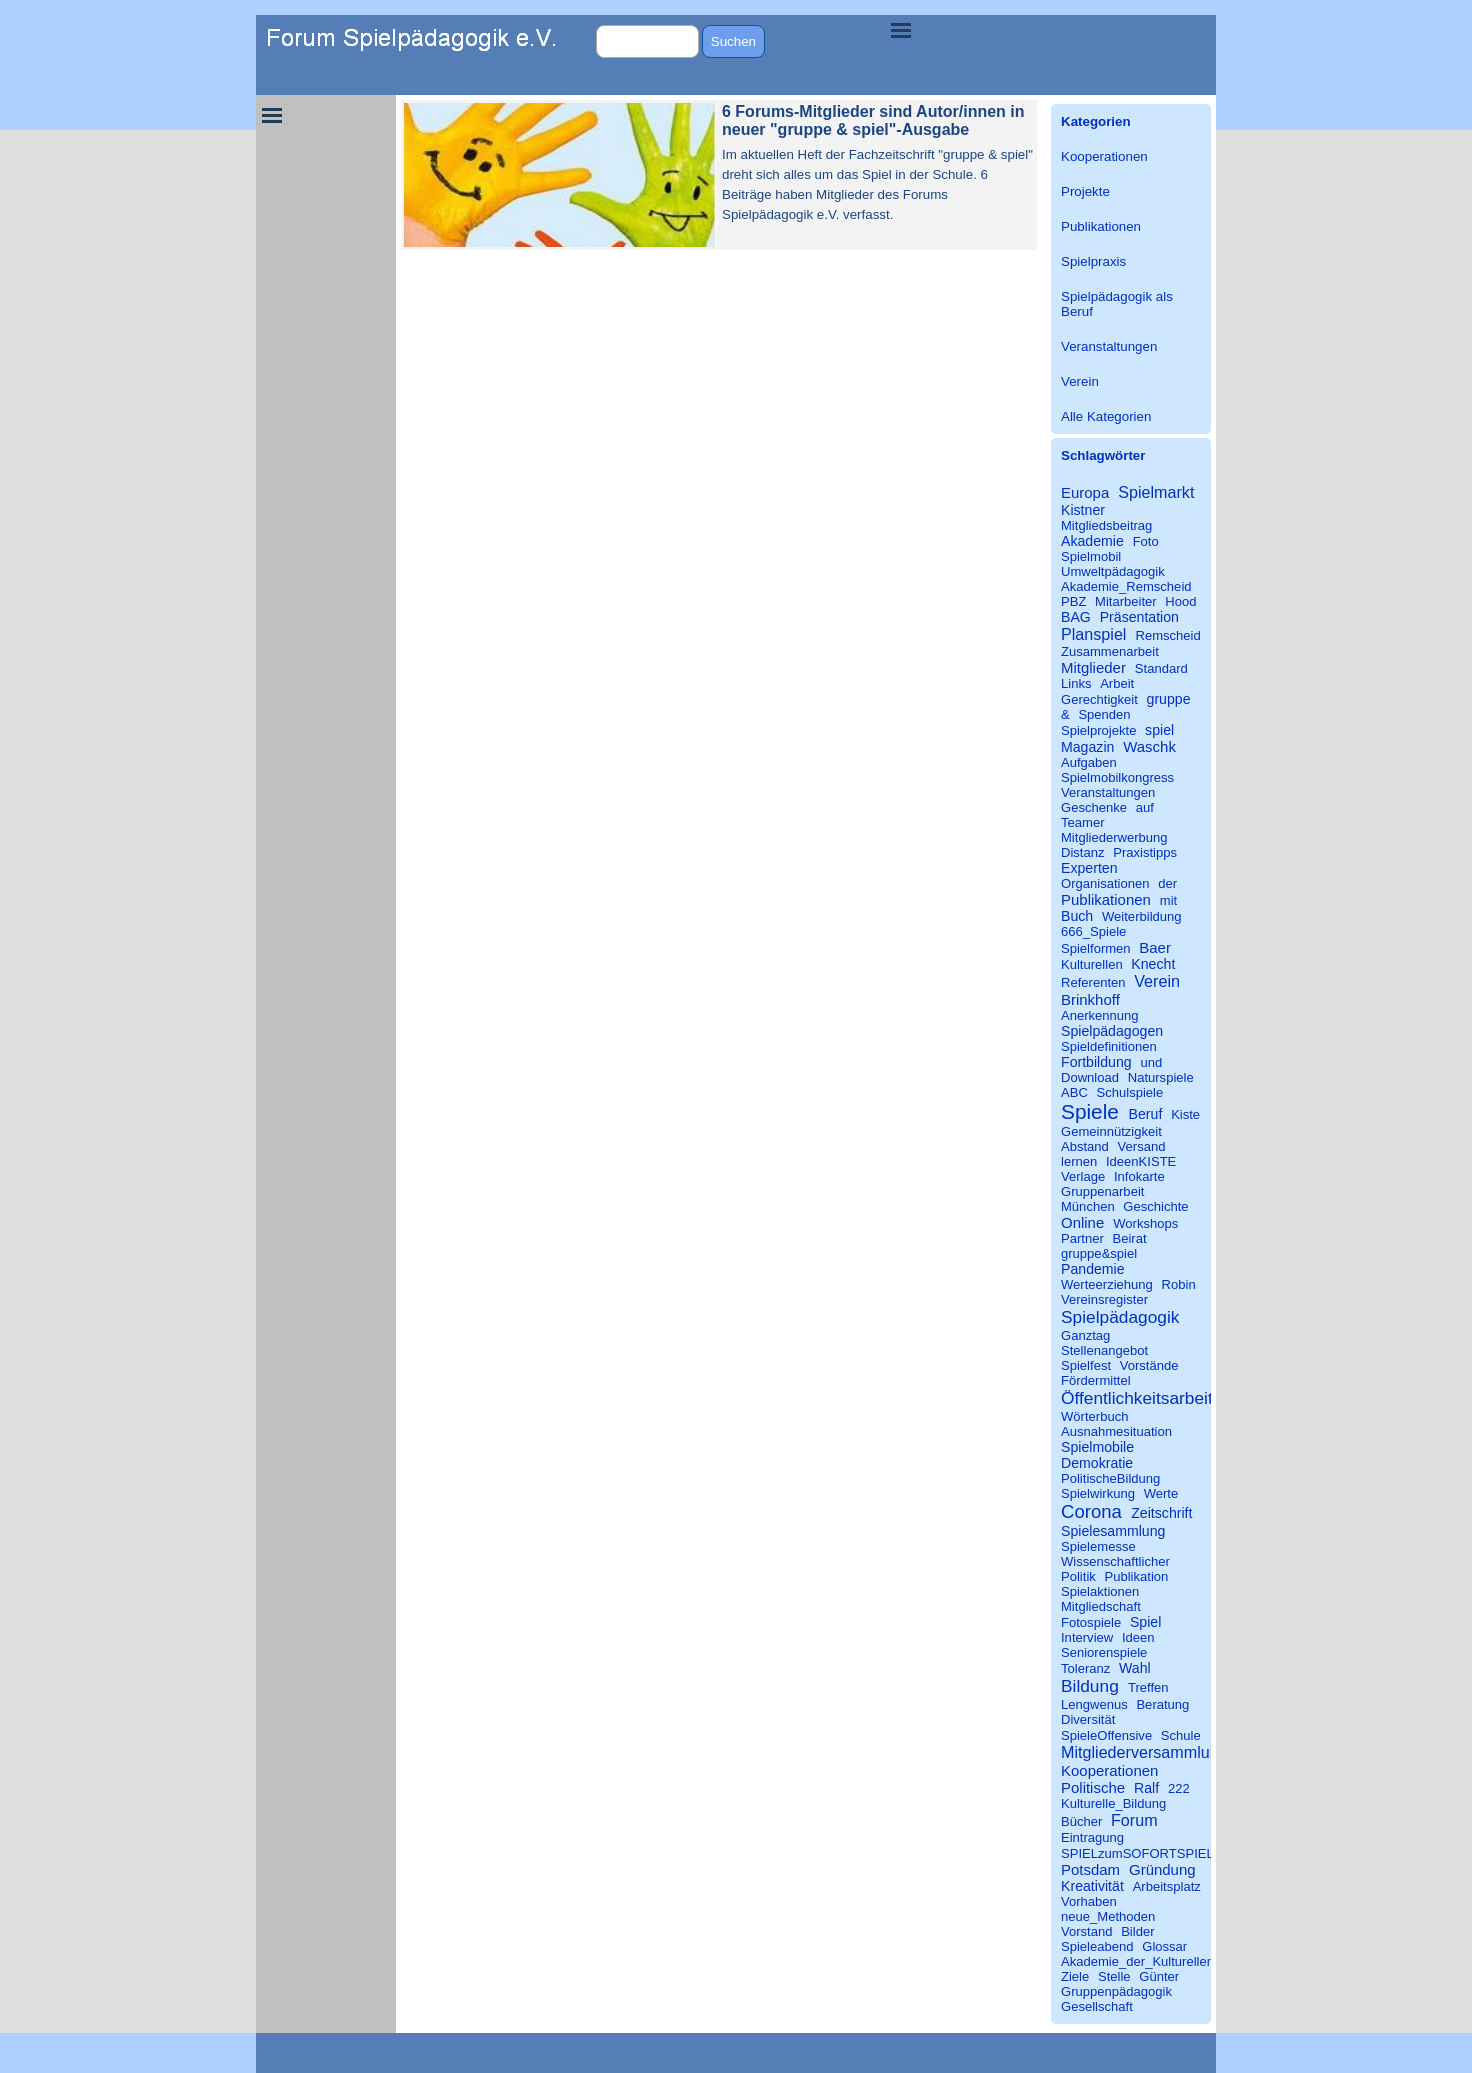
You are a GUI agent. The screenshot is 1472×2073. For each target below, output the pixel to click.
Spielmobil (1091, 556)
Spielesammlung (1113, 1531)
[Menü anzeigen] (901, 30)
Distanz (1083, 852)
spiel (1159, 730)
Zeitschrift (1161, 1513)
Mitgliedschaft (1101, 1606)
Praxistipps (1145, 852)
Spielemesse (1098, 1546)
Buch (1077, 916)
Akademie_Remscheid (1126, 586)
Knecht (1153, 964)
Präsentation (1139, 617)
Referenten (1093, 982)
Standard (1161, 668)
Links (1076, 683)
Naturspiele (1161, 1077)
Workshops (1145, 1223)
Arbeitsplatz (1167, 1886)
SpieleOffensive (1106, 1735)
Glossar (1164, 1946)
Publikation (1136, 1576)
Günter (1159, 1976)
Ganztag (1085, 1335)
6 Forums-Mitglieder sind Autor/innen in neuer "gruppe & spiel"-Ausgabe (873, 120)
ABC (1074, 1092)
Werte (1161, 1493)
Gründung (1162, 1869)
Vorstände (1149, 1365)
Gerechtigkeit (1099, 699)
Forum (1134, 1820)
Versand (1142, 1146)
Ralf (1146, 1788)
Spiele (1090, 1111)
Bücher (1081, 1821)
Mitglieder (1093, 667)
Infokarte (1139, 1176)
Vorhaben (1089, 1901)
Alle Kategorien (1106, 416)
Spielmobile (1097, 1447)
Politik (1078, 1576)
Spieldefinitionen (1109, 1046)
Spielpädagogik (1120, 1317)
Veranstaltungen (1109, 346)
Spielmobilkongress (1117, 777)
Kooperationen (1104, 156)
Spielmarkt (1156, 492)
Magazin (1087, 747)
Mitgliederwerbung (1114, 837)
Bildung (1090, 1686)
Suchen (733, 41)
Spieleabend (1097, 1946)
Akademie (1092, 541)
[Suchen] (647, 41)
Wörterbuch (1094, 1416)
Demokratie (1097, 1463)
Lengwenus (1094, 1704)
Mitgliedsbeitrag (1106, 525)
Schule (1181, 1735)
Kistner (1083, 510)
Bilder (1137, 1931)
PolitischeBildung (1110, 1478)
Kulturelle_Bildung (1113, 1803)
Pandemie (1093, 1269)
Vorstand (1087, 1931)
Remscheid (1168, 635)
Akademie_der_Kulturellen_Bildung (1163, 1961)
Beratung (1162, 1704)
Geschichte (1155, 1206)
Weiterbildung (1142, 916)
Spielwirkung (1098, 1493)
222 (1179, 1788)
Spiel (1145, 1622)
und (1151, 1062)
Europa (1085, 492)
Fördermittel (1096, 1380)
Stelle (1114, 1976)
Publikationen (1101, 226)
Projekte (1085, 191)
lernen (1079, 1161)
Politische (1093, 1787)
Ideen (1138, 1637)
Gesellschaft (1097, 2006)
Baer (1155, 947)
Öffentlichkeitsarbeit (1137, 1398)
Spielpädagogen (1112, 1031)
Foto (1146, 541)
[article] (719, 175)
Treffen (1148, 1687)
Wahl (1135, 1668)
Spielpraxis (1093, 261)
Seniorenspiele (1104, 1652)
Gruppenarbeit (1102, 1191)
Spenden (1104, 714)
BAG (1076, 617)
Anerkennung (1100, 1015)
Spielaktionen (1100, 1591)
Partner (1082, 1238)
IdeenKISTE (1141, 1161)
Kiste (1185, 1114)
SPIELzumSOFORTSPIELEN (1146, 1853)
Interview (1087, 1637)
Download (1090, 1077)
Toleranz (1085, 1668)
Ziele (1075, 1976)
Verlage (1083, 1176)
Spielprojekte (1098, 730)
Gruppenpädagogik (1116, 1991)
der (1167, 883)
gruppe (1169, 699)
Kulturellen (1092, 964)
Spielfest (1086, 1365)
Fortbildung (1096, 1062)
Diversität (1088, 1719)
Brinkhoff (1090, 999)
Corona (1091, 1511)
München (1088, 1206)
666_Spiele (1093, 931)
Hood (1180, 601)
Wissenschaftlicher (1115, 1561)
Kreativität (1092, 1886)
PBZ (1073, 601)
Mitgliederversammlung (1144, 1752)
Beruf (1146, 1114)
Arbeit (1117, 683)
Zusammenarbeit (1110, 651)
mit (1168, 900)
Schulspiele (1130, 1092)
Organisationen (1105, 883)
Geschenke (1094, 807)
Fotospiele (1091, 1622)
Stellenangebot (1104, 1350)
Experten (1089, 868)
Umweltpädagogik (1113, 571)
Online (1082, 1222)
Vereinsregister (1104, 1299)
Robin (1179, 1284)
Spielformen (1096, 948)
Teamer (1083, 822)
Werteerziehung (1107, 1284)
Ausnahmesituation (1116, 1431)
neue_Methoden (1108, 1916)
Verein (1080, 381)
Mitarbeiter (1126, 601)
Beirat (1129, 1238)
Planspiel (1093, 634)
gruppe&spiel (1099, 1253)
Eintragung (1092, 1837)
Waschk (1149, 746)
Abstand (1085, 1146)
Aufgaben (1089, 762)
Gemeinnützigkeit (1111, 1131)
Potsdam (1090, 1869)
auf (1145, 807)
